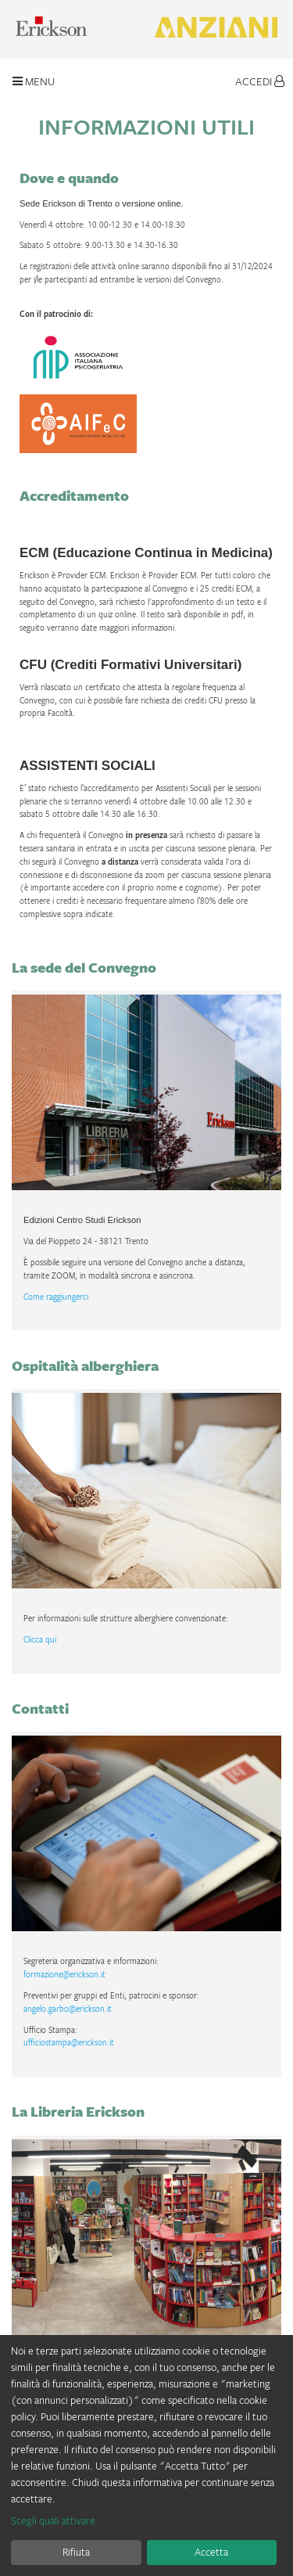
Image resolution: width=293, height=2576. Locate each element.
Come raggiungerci (55, 1296)
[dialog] (146, 2455)
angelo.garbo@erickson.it (67, 2008)
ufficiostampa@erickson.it (68, 2042)
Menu (34, 81)
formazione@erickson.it (64, 1974)
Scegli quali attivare (53, 2520)
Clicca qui (39, 1639)
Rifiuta (76, 2552)
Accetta (211, 2552)
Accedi (259, 81)
